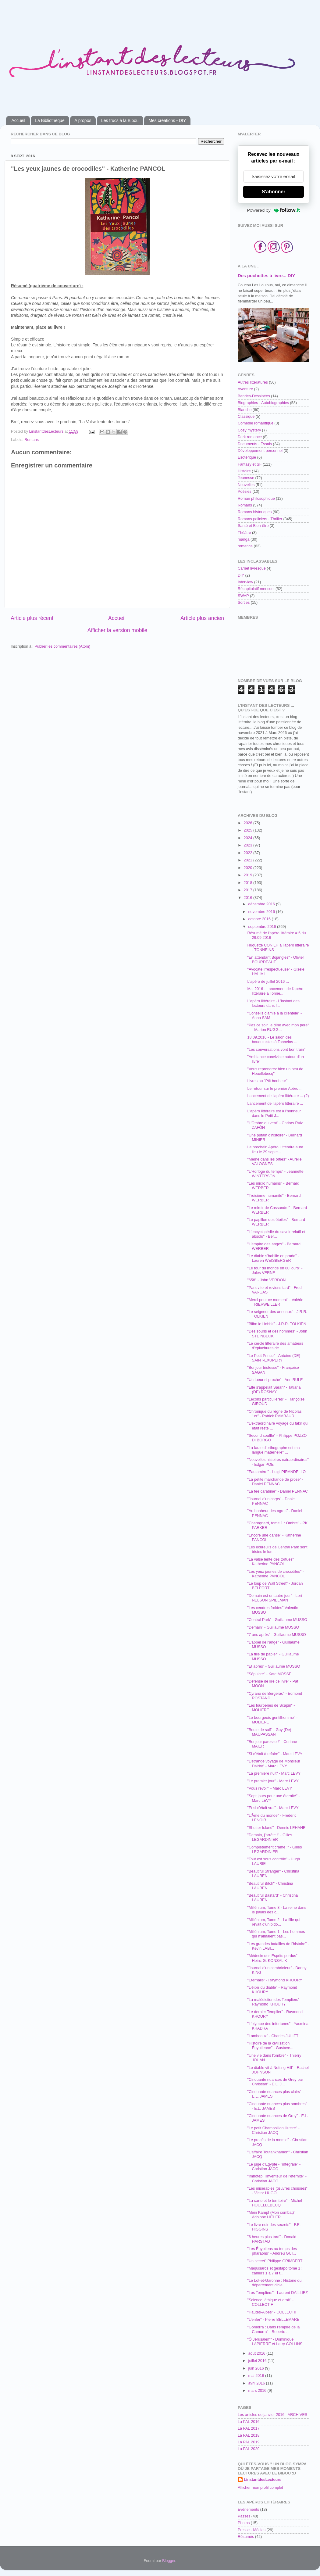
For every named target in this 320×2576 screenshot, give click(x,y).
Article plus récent (32, 618)
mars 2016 (258, 2390)
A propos (82, 120)
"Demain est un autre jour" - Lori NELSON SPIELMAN (274, 1598)
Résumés (246, 2537)
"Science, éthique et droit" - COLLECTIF (270, 2302)
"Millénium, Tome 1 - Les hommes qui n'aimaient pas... (276, 1934)
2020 (248, 868)
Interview (245, 582)
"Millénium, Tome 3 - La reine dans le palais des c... (276, 1909)
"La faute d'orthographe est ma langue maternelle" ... (273, 1450)
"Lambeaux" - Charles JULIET (272, 2036)
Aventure (245, 389)
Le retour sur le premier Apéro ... (274, 1088)
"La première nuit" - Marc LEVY (273, 1773)
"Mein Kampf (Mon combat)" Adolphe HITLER (271, 2214)
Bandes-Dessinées (254, 396)
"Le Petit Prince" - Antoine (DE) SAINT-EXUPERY (273, 1358)
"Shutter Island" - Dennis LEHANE (276, 1828)
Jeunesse (246, 478)
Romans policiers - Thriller (260, 519)
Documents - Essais (255, 444)
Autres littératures (253, 382)
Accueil (18, 120)
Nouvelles (246, 485)
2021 (248, 860)
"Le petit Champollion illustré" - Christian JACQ (273, 2130)
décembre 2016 (262, 904)
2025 (248, 830)
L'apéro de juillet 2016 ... (268, 981)
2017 (248, 890)
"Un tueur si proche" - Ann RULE (275, 1380)
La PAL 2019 (248, 2442)
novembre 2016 (262, 912)
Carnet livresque (252, 568)
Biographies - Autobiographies (263, 403)
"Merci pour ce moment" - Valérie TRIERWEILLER (275, 1302)
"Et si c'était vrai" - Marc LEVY (272, 1808)
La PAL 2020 (248, 2449)
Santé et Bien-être (253, 526)
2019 (248, 875)
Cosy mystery (249, 430)
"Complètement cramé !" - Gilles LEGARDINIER (274, 1849)
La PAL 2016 (248, 2422)
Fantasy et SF (249, 464)
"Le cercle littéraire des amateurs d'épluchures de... (275, 1345)
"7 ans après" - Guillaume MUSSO (276, 1635)
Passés (244, 2516)
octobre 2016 (260, 919)
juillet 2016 (258, 2361)
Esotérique (247, 457)
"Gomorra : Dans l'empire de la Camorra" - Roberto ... (273, 2329)
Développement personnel (260, 451)
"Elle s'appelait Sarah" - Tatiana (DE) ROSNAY (273, 1389)
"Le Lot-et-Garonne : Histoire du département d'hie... (274, 2282)
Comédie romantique (255, 423)
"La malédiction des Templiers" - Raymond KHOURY (274, 2002)
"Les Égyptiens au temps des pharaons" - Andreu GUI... (272, 2251)
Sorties (244, 602)
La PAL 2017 (248, 2428)
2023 (248, 845)
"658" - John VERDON (266, 1280)
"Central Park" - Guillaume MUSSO (277, 1620)
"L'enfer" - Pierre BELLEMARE (273, 2319)
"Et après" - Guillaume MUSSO (273, 1666)
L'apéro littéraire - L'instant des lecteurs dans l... (273, 1003)
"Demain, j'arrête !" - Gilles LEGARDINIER (269, 1837)
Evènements (248, 2509)
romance (245, 546)
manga (244, 539)
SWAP (243, 596)
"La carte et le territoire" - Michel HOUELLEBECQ (274, 2203)
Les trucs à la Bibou (120, 120)
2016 (248, 898)
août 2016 (257, 2353)
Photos (244, 2523)
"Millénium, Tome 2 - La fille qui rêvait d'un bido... (273, 1922)
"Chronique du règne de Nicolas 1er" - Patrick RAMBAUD (274, 1413)
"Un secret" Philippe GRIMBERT (274, 2261)
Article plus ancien (202, 618)
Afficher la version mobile (117, 630)
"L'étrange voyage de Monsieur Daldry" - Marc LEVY (273, 1763)
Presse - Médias (251, 2530)
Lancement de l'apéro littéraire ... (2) (278, 1096)
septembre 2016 (262, 927)
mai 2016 (256, 2376)
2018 (248, 883)
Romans (31, 440)
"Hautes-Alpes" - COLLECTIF (272, 2312)
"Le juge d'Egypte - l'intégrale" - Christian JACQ (273, 2166)
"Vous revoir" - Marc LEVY (269, 1788)
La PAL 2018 (248, 2435)
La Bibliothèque (50, 120)
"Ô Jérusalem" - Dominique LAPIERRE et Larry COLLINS (274, 2341)
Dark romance (250, 437)
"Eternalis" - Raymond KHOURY (274, 1980)
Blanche (245, 410)
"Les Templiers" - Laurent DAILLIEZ (277, 2293)
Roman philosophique (256, 498)
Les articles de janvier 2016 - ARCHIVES (272, 2415)
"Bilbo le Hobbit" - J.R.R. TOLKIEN (276, 1324)
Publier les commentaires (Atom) (62, 646)
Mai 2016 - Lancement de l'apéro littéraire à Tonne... (275, 991)
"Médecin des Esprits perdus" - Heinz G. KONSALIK (273, 1958)
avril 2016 (257, 2383)
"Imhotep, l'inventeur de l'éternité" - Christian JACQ (276, 2178)
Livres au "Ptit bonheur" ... (269, 1081)
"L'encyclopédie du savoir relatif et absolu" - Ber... (276, 1234)
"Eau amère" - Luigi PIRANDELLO (276, 1472)
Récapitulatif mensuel (256, 589)
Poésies (244, 491)
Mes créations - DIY (167, 120)
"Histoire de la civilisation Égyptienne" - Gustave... (270, 2045)
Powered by (273, 210)
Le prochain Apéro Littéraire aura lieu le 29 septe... (275, 1149)
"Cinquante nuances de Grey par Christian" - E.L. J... (275, 2081)
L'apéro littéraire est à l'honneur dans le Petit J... (274, 1113)
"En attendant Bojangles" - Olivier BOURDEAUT (275, 959)
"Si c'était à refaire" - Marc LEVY (274, 1754)
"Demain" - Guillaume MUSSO (273, 1627)
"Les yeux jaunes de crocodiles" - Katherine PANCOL (275, 1573)
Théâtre (244, 533)
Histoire (244, 471)
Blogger (168, 2561)
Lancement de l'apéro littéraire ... (275, 1103)
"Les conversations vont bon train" (276, 1049)
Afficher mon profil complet (260, 2487)
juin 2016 (256, 2368)
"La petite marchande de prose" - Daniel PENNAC (275, 1481)
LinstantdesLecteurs (262, 2480)
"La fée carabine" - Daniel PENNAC (277, 1491)
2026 (248, 823)
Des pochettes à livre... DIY (266, 275)
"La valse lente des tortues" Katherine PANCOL (270, 1561)
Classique (246, 416)
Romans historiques (255, 512)
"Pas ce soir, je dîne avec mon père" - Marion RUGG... (278, 1027)
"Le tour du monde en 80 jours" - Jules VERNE (274, 1270)
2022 (248, 853)
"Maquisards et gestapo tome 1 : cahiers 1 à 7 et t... (274, 2270)
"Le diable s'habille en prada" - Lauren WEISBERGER (273, 1258)
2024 (248, 838)
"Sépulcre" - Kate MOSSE (269, 1674)
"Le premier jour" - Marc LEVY (273, 1781)
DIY (241, 575)
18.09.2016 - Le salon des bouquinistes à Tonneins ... (272, 1039)
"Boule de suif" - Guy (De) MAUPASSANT (269, 1732)
